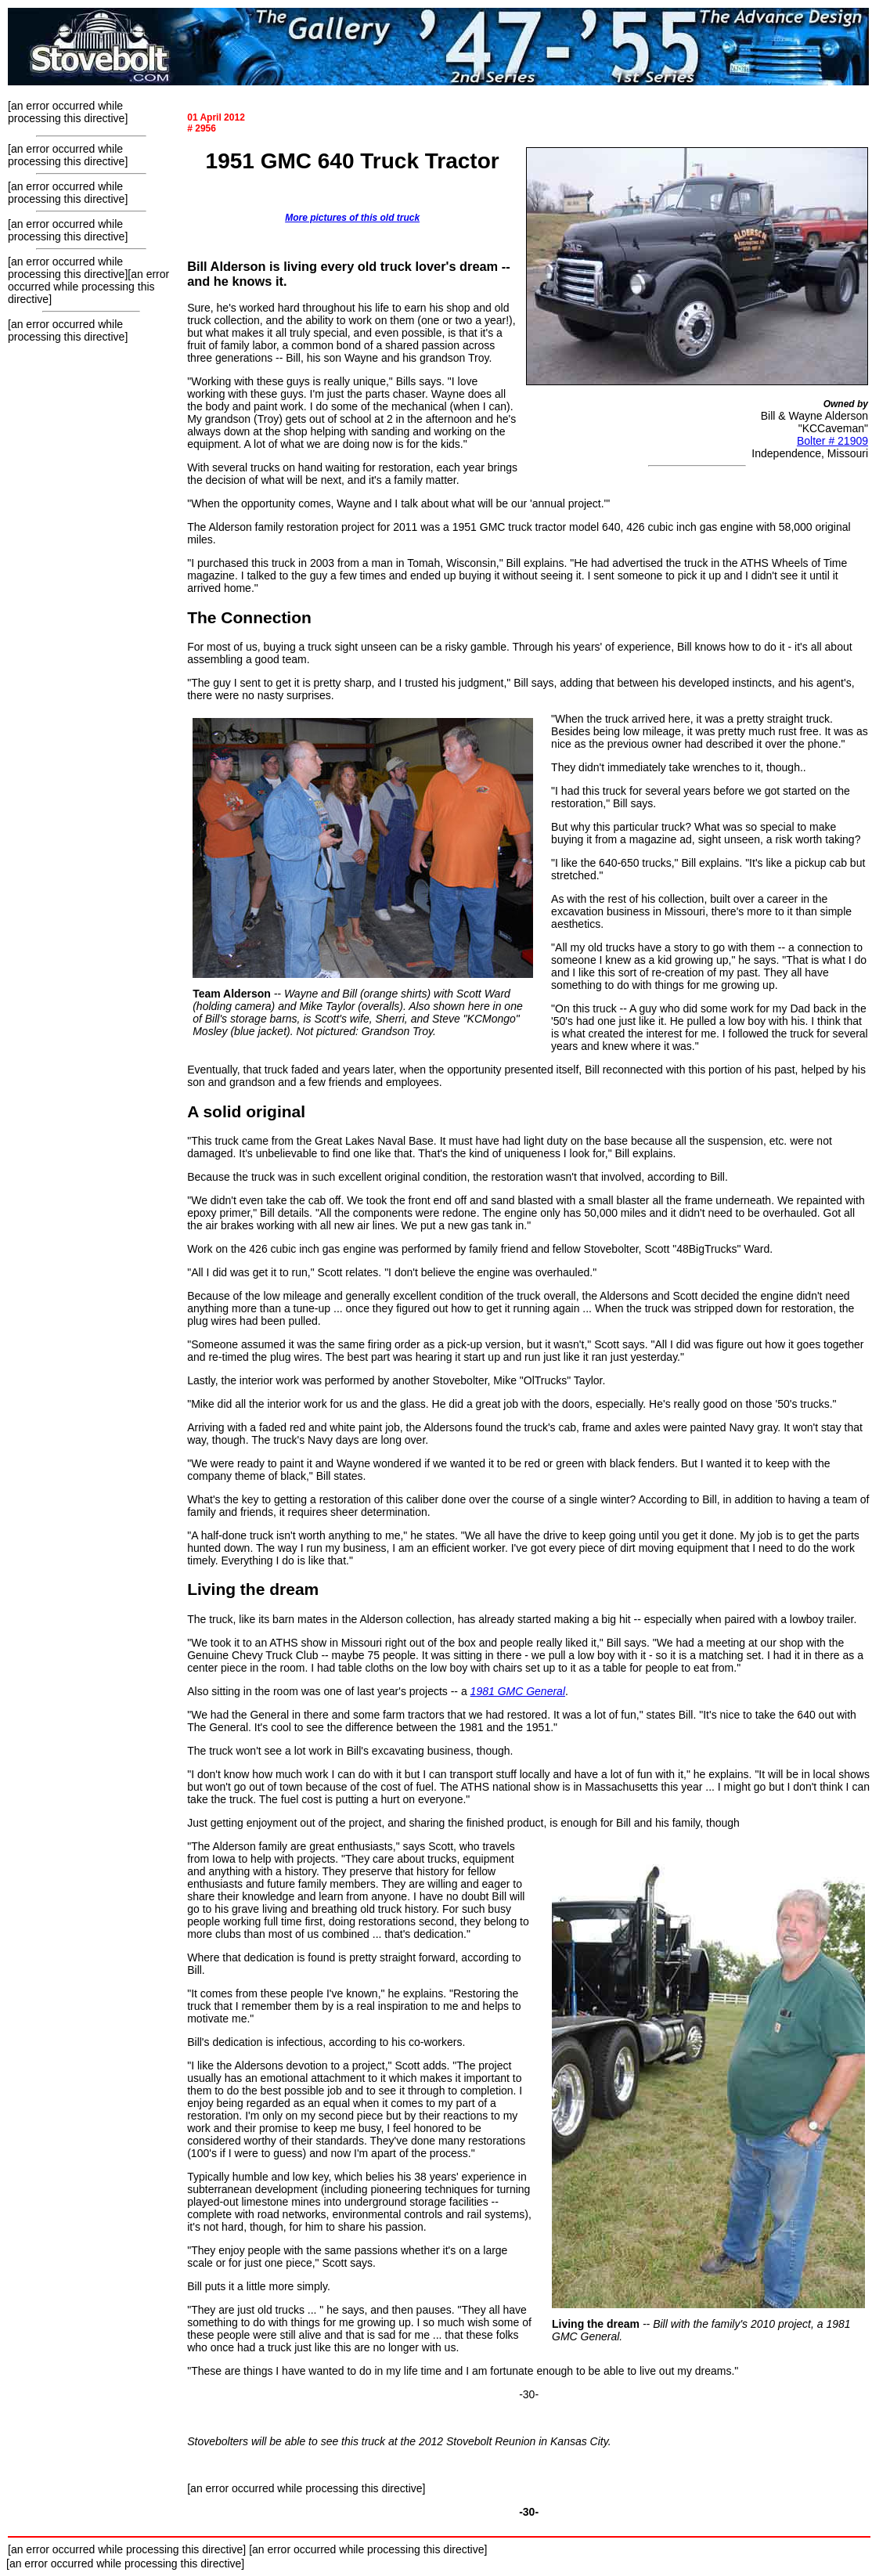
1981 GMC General (517, 1691)
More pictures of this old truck (352, 217)
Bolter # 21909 (832, 441)
